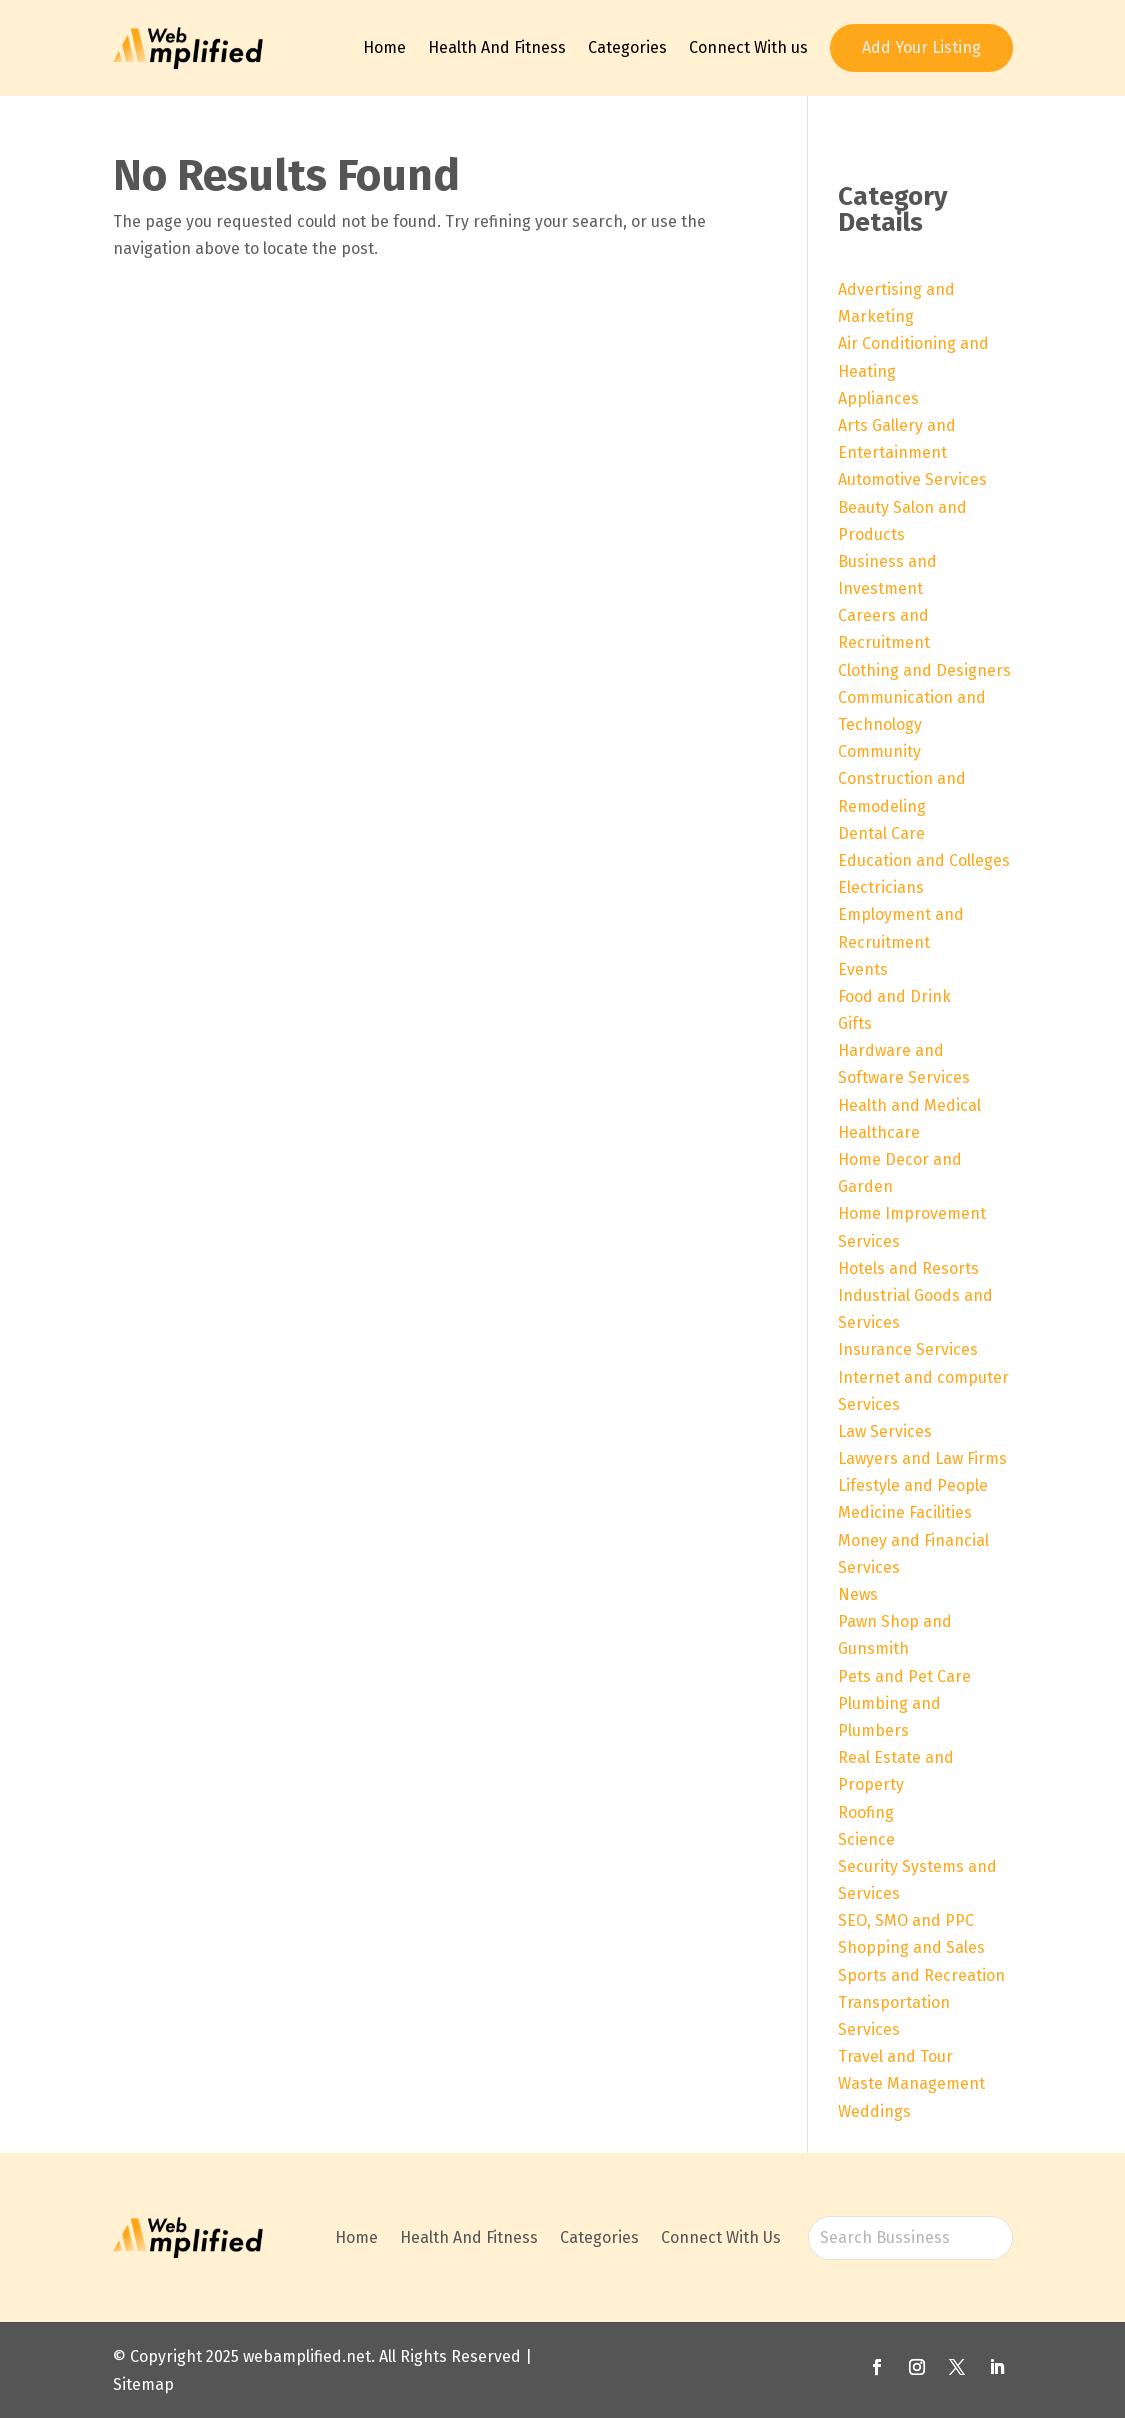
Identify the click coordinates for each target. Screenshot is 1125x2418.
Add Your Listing (921, 47)
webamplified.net (307, 2356)
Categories (627, 47)
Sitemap (143, 2384)
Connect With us (748, 47)
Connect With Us (721, 2237)
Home (384, 47)
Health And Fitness (497, 47)
